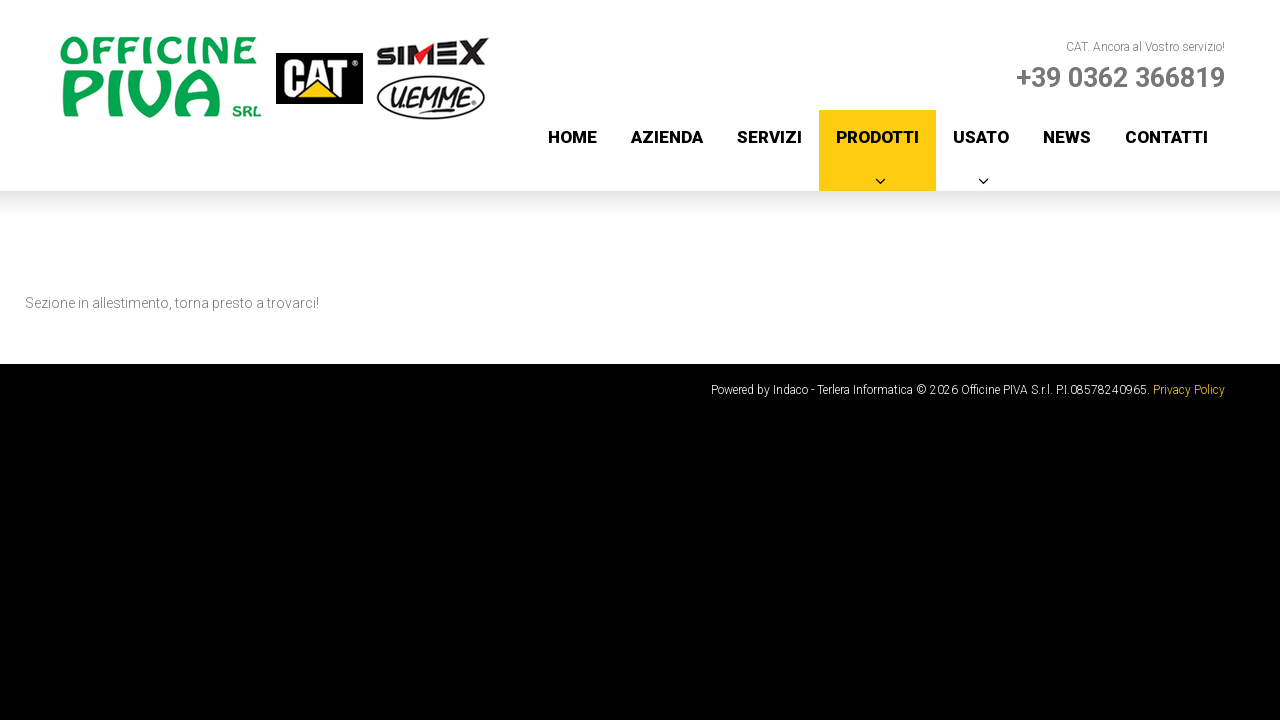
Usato (981, 137)
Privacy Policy (1189, 390)
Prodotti (877, 137)
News (1067, 137)
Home (572, 137)
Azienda (667, 137)
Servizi (769, 137)
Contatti (1166, 137)
